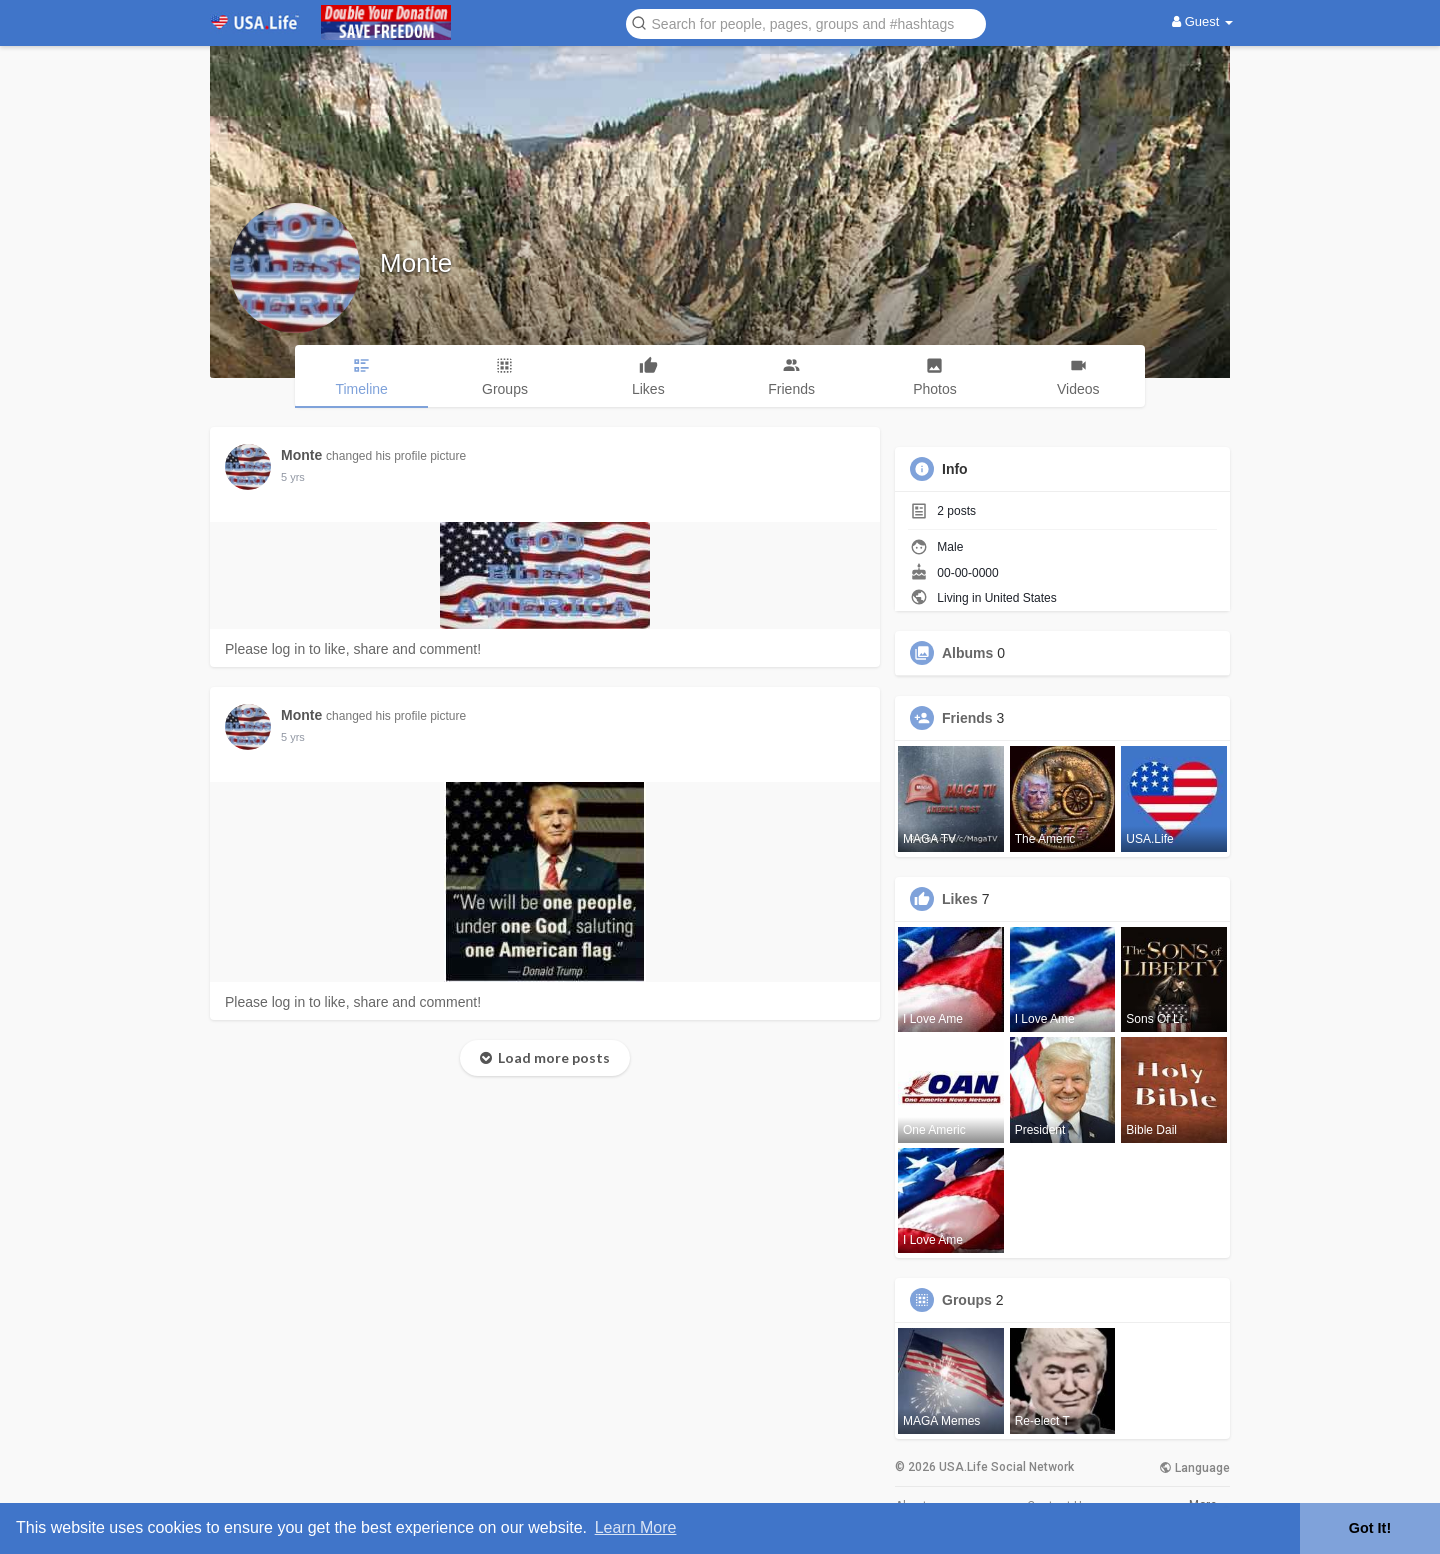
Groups (967, 1300)
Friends (967, 718)
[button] (806, 22)
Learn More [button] (636, 1527)
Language (1194, 1468)
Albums (967, 653)
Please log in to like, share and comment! (353, 649)
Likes (960, 899)
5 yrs (293, 477)
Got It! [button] (1370, 1528)
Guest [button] (1202, 21)
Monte (416, 263)
